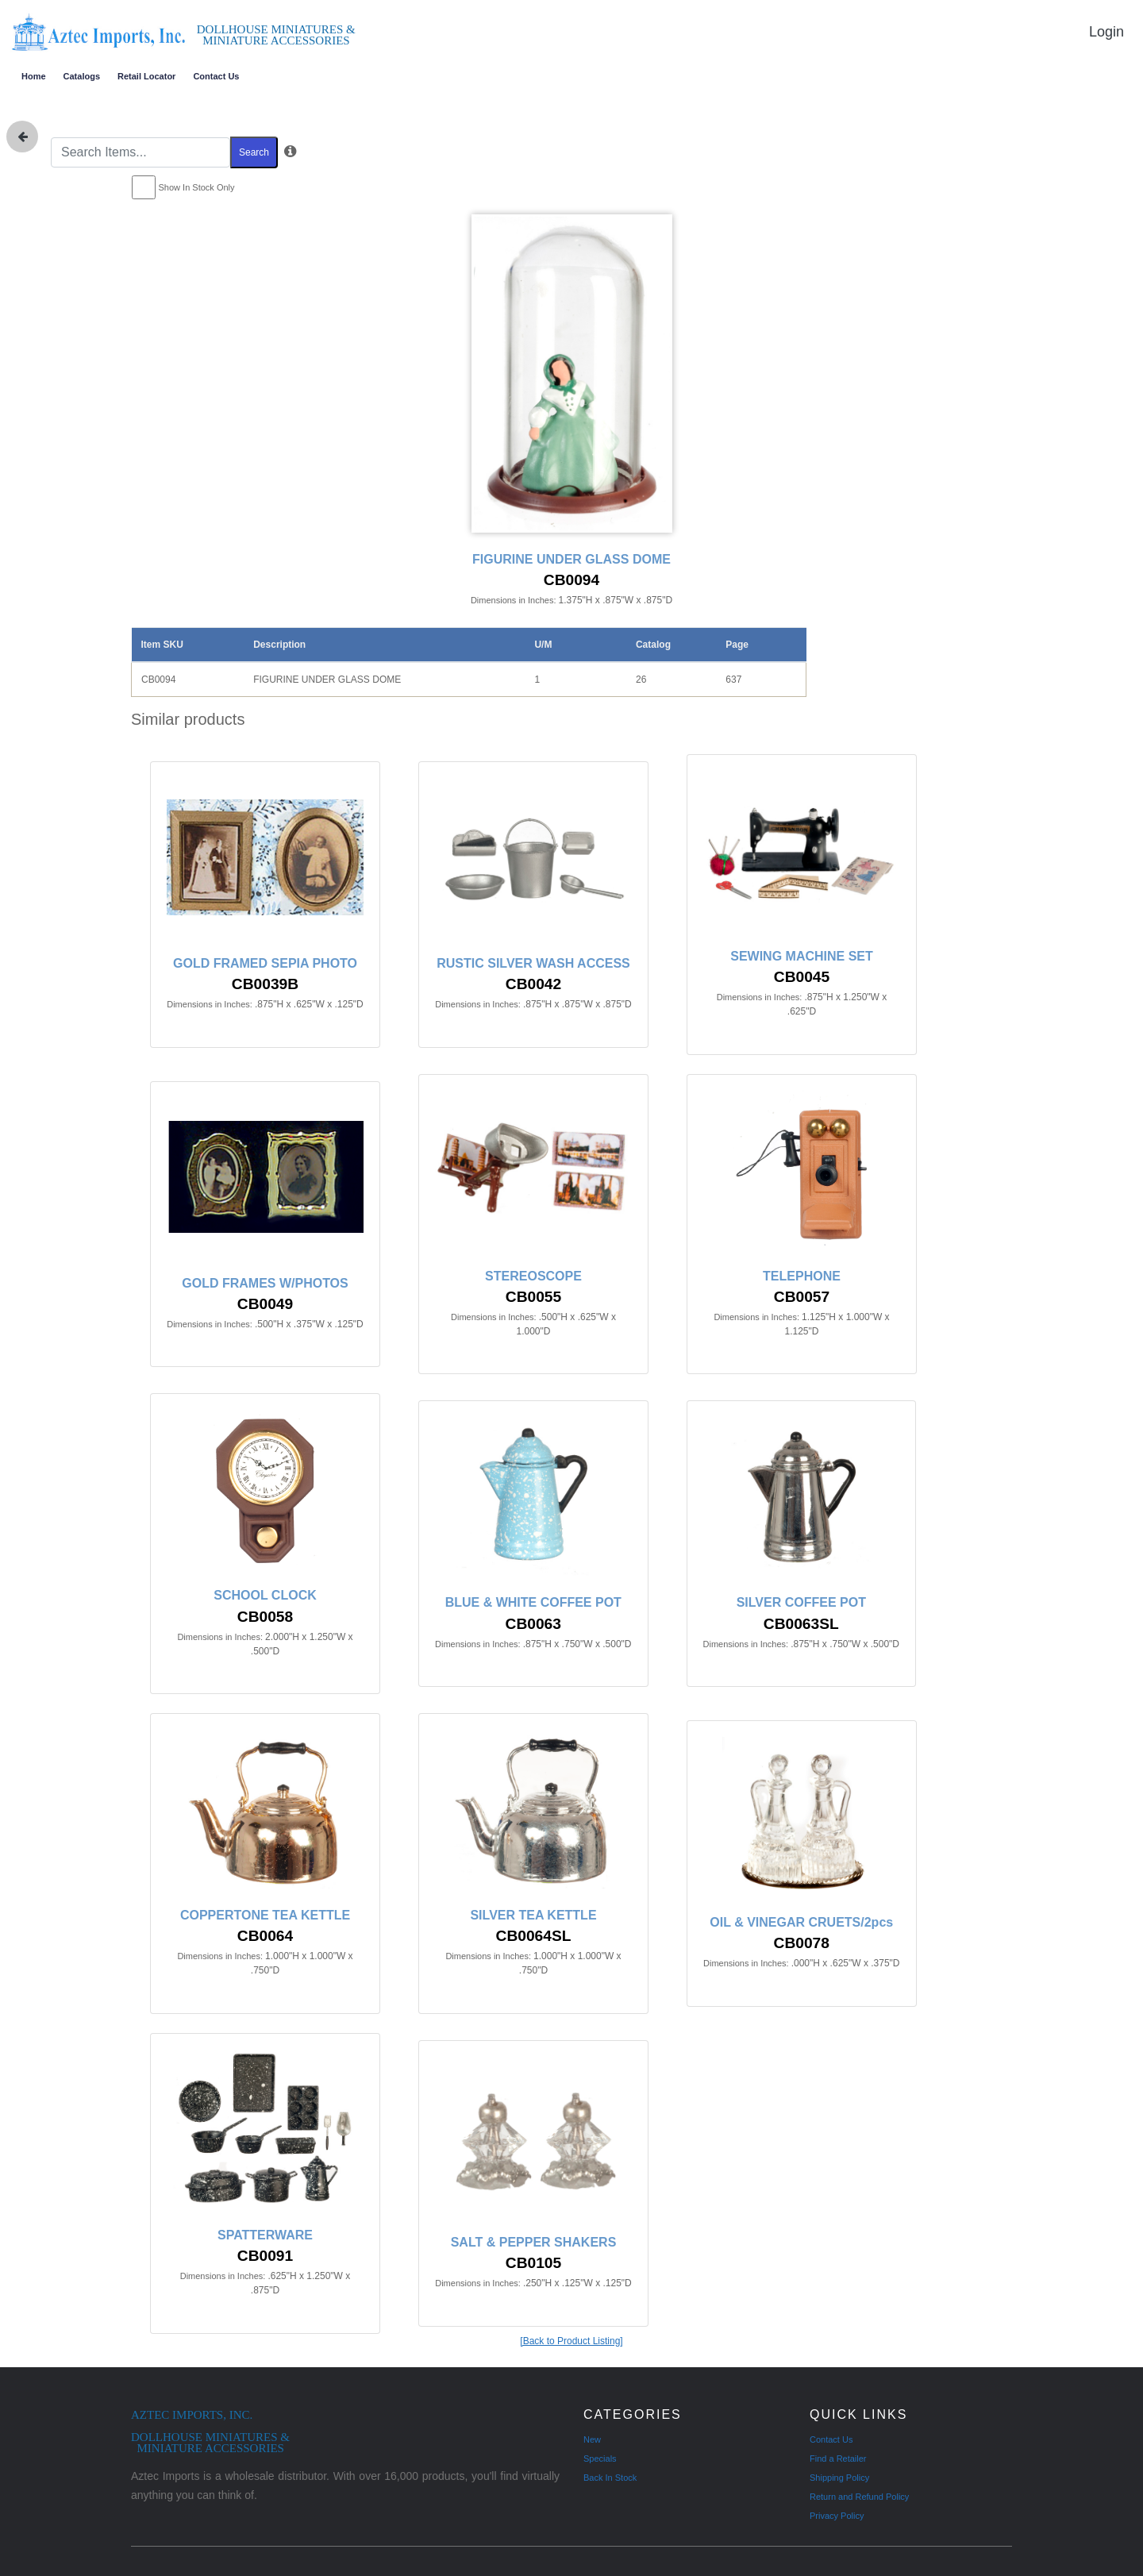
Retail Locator (146, 76)
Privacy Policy (837, 2515)
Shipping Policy (839, 2477)
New (592, 2439)
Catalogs (82, 76)
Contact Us (216, 76)
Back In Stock (610, 2477)
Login (1106, 32)
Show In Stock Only (197, 187)
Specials (600, 2458)
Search (254, 152)
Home (33, 76)
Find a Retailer (838, 2458)
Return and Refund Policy (859, 2496)
